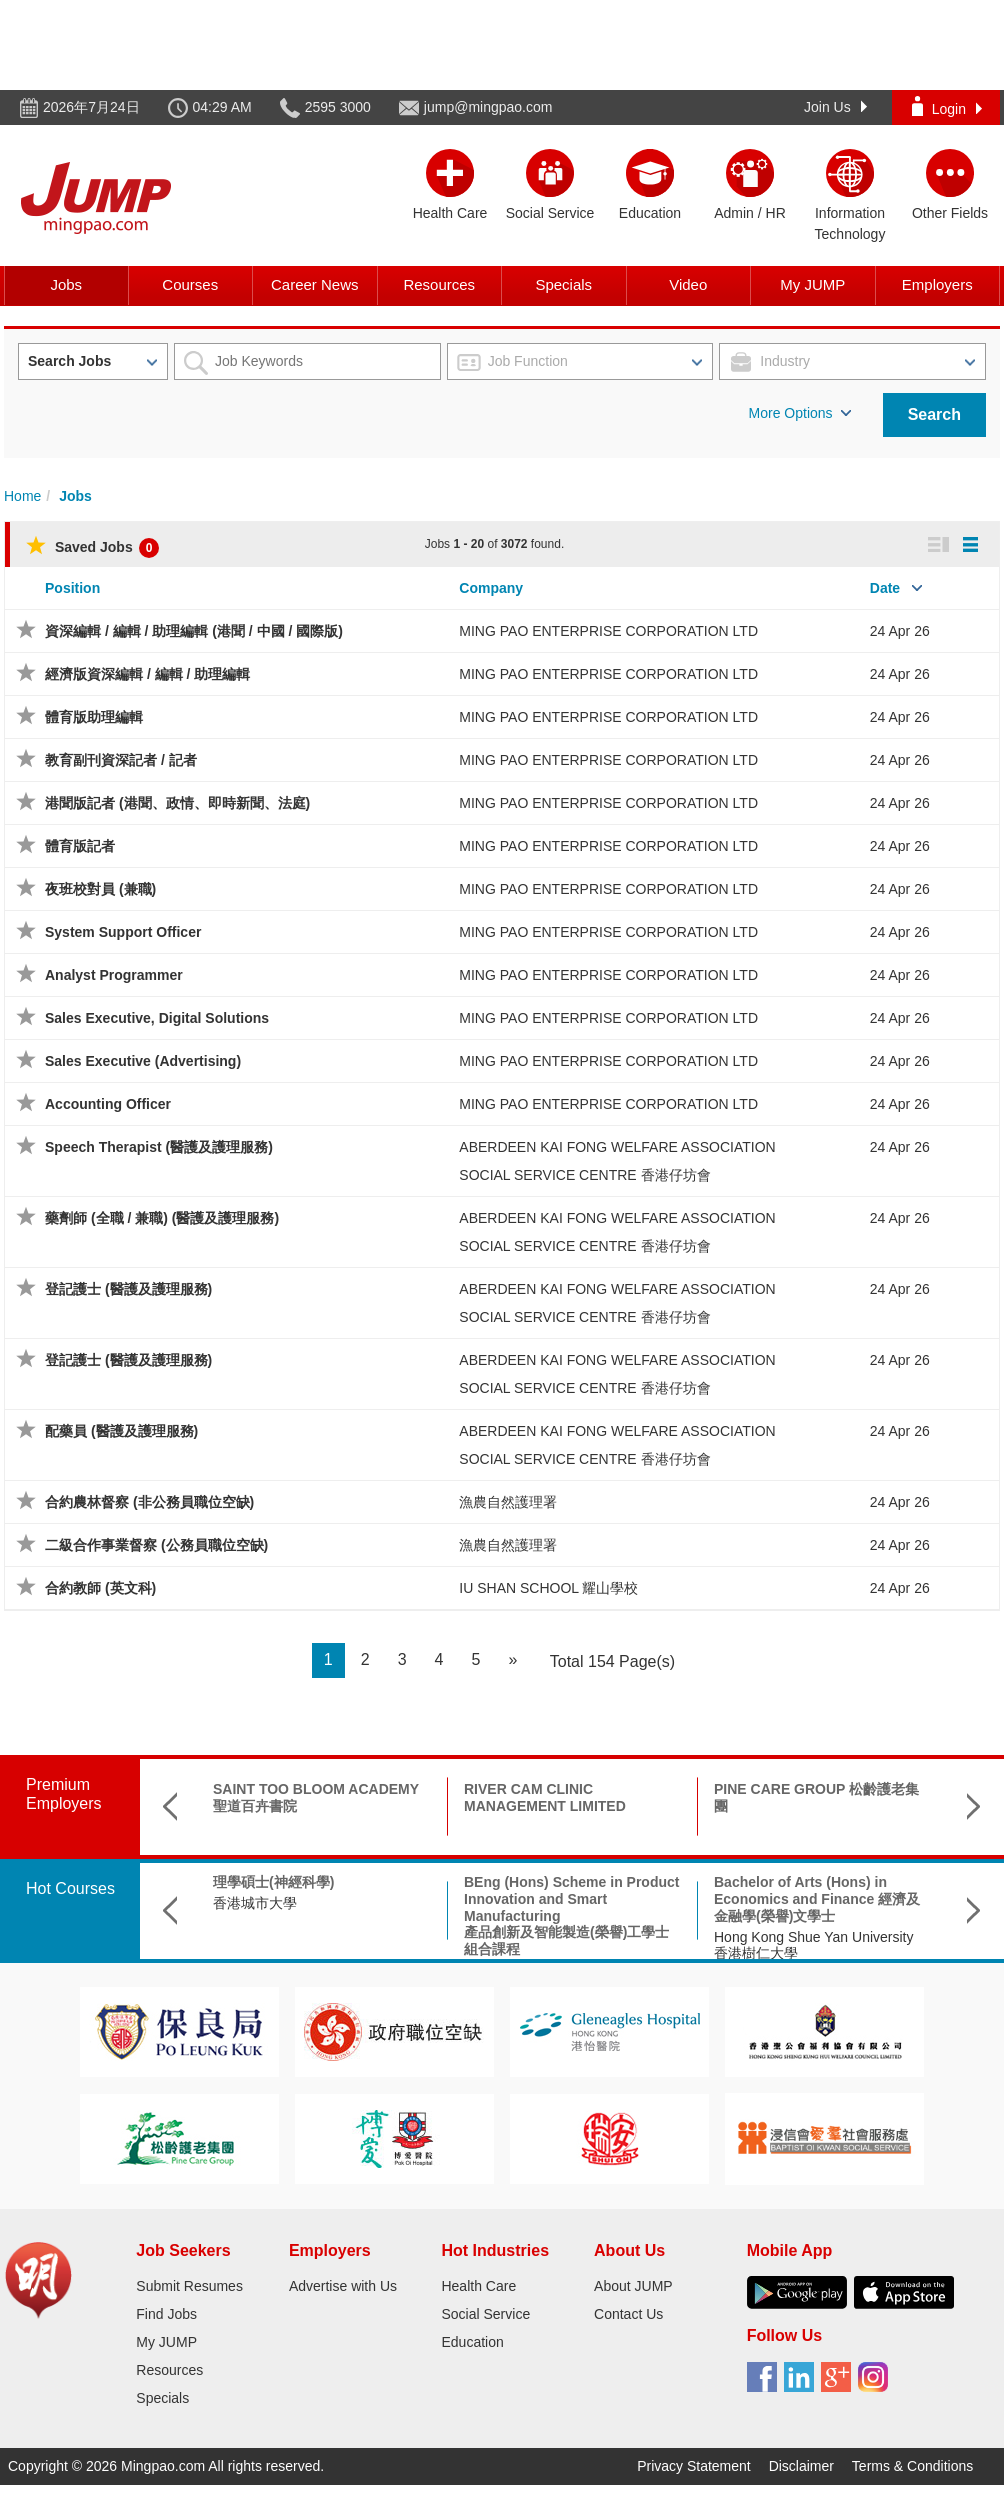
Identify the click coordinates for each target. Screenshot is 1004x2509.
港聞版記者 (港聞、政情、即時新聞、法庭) (177, 803)
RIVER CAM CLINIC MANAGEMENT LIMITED (545, 1797)
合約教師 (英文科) (100, 1588)
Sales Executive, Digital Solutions (157, 1018)
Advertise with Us (343, 2286)
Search (934, 414)
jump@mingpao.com (488, 107)
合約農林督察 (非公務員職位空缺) (149, 1502)
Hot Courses (70, 1888)
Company (491, 588)
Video (688, 284)
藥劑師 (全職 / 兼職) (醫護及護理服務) (162, 1218)
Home (22, 496)
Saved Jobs (92, 547)
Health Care (478, 2286)
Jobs (66, 284)
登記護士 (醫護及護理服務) (128, 1289)
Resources (439, 284)
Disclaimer (801, 2466)
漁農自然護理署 (508, 1502)
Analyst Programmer (114, 975)
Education (472, 2342)
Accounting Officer (108, 1104)
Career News (315, 284)
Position (72, 588)
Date (885, 588)
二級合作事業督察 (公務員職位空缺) (156, 1545)
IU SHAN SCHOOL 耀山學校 (548, 1588)
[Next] (512, 1660)
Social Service (485, 2314)
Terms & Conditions (912, 2466)
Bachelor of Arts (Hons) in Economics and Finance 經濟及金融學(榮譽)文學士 (817, 1899)
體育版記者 (80, 846)
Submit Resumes (189, 2286)
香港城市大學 (255, 1903)
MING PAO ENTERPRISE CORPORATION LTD (608, 631)
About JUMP (633, 2286)
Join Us (835, 107)
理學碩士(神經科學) (273, 1882)
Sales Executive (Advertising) (143, 1061)
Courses (190, 284)
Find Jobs (166, 2314)
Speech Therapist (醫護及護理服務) (159, 1147)
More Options (800, 413)
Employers (937, 284)
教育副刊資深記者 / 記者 (121, 760)
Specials (563, 284)
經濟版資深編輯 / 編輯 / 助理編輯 (147, 674)
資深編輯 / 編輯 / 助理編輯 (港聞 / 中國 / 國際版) (194, 631)
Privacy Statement (694, 2466)
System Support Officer (123, 932)
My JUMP (812, 284)
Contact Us (628, 2314)
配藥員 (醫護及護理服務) (121, 1431)
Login (947, 106)
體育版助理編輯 (94, 717)
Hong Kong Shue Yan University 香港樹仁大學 (814, 1945)
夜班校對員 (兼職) (100, 889)
